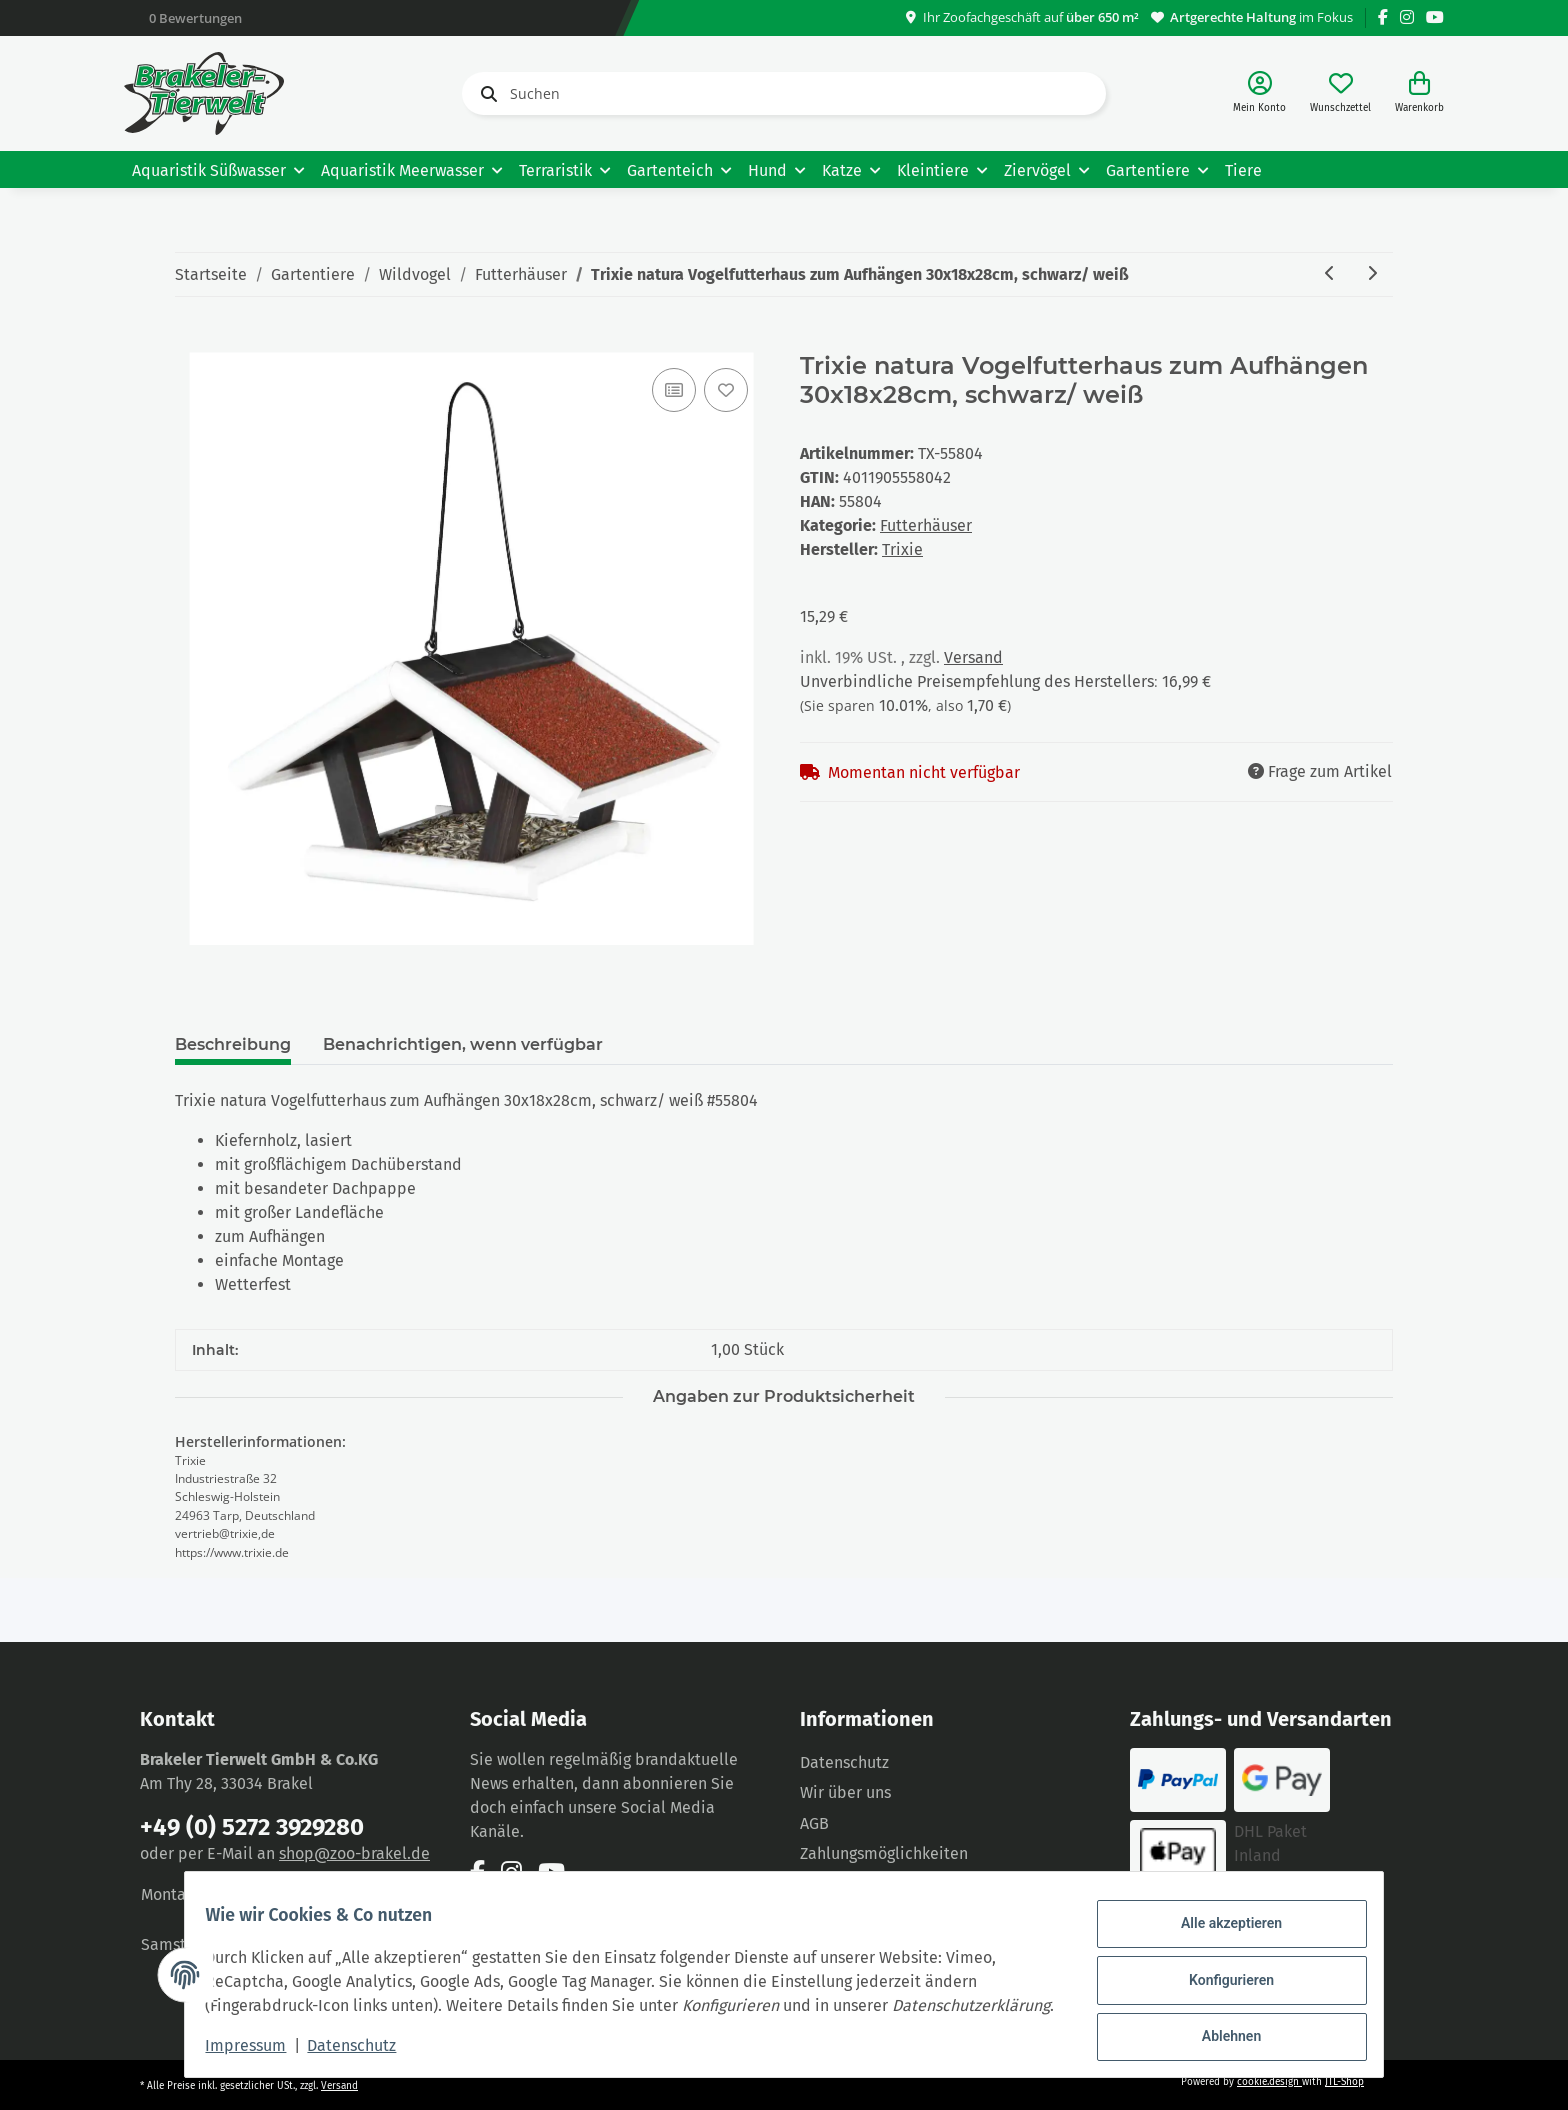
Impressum (257, 2048)
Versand (973, 657)
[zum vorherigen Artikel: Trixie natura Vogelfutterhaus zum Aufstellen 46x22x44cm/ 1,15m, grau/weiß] (1330, 274)
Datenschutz (844, 1762)
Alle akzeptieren (1219, 1920)
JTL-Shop (1344, 2082)
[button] (1259, 93)
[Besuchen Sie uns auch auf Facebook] (1383, 17)
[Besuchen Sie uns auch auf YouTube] (1435, 17)
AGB (814, 1823)
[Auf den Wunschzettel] (726, 390)
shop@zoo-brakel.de (354, 1853)
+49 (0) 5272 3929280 (252, 1827)
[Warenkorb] (1419, 93)
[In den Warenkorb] (191, 341)
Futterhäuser (926, 525)
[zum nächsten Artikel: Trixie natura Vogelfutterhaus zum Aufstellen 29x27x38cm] (1372, 274)
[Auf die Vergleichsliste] (674, 390)
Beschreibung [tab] (233, 1044)
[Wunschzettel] (1340, 93)
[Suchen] (784, 93)
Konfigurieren (1219, 1971)
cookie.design (1269, 2082)
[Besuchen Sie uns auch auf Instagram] (1407, 17)
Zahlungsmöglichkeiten (884, 1853)
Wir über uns (845, 1792)
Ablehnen (1219, 2023)
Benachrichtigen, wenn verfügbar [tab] (463, 1044)
